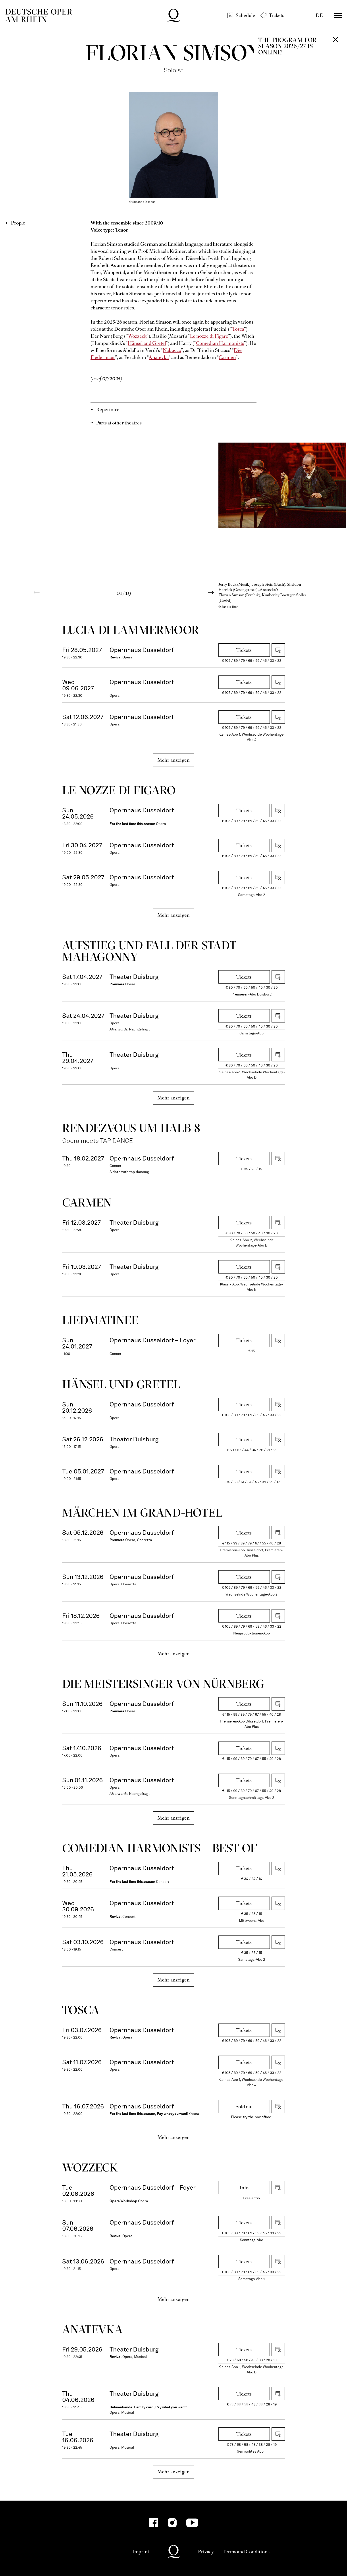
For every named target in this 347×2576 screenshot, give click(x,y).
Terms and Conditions (246, 2551)
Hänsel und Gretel (121, 1384)
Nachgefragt (139, 1029)
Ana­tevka (92, 2329)
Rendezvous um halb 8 (131, 1128)
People (18, 223)
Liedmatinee (100, 1320)
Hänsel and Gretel (147, 343)
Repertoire (107, 409)
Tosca (238, 329)
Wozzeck (137, 336)
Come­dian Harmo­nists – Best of (159, 1848)
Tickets (276, 15)
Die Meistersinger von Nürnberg (163, 1683)
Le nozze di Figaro (209, 336)
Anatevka (159, 357)
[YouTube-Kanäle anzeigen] (192, 2522)
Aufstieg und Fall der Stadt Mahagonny (149, 951)
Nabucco (172, 350)
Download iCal (278, 650)
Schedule (245, 15)
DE (319, 15)
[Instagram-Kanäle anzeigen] (172, 2522)
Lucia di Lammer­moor (130, 630)
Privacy (206, 2551)
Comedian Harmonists (220, 343)
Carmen (227, 357)
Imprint (140, 2551)
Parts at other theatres (119, 423)
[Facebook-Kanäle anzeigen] (153, 2522)
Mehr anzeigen (173, 760)
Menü (338, 15)
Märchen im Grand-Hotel (142, 1512)
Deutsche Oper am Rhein (38, 15)
